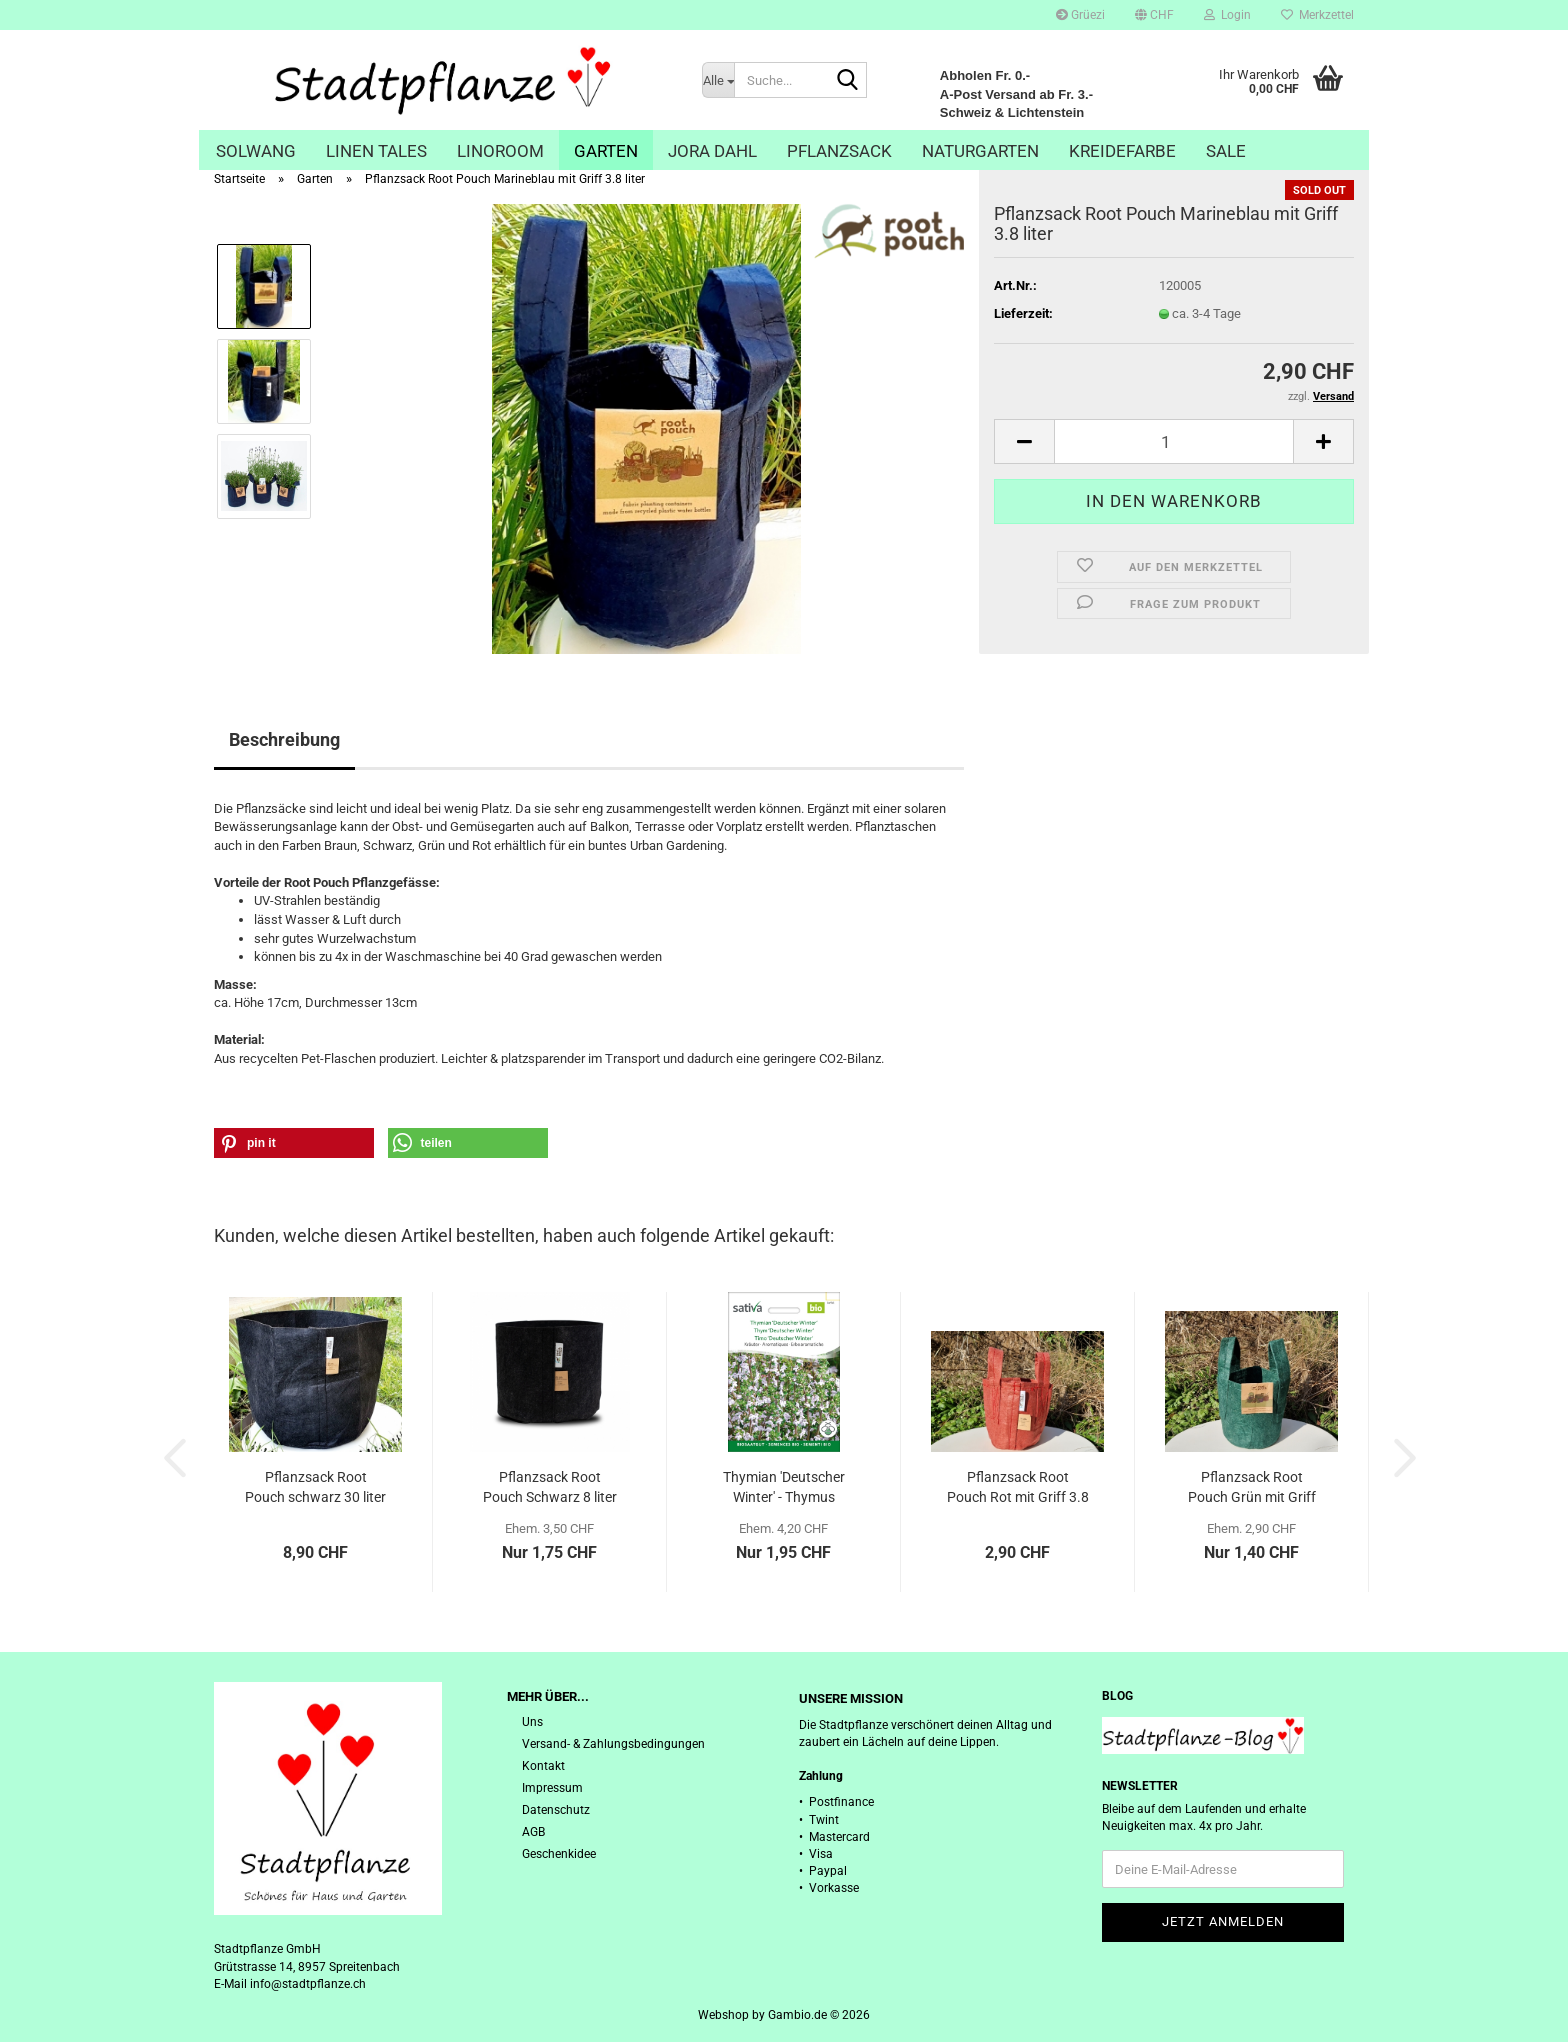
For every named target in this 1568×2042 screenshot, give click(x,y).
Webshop (723, 2015)
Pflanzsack (839, 151)
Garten (606, 151)
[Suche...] (718, 80)
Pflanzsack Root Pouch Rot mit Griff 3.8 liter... (1018, 1488)
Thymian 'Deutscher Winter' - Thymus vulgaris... (784, 1488)
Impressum (552, 1788)
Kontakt (543, 1766)
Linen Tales (376, 151)
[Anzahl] (1174, 441)
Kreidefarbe (1122, 151)
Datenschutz (556, 1810)
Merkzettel (1317, 15)
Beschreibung (284, 739)
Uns (532, 1722)
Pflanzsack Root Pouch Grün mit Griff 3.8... (1252, 1488)
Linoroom (500, 151)
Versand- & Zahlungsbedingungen (613, 1744)
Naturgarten (980, 151)
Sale (1226, 151)
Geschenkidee (559, 1854)
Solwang (256, 151)
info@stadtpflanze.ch (308, 1984)
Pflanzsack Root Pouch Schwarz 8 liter (550, 1487)
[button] (1154, 15)
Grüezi (1080, 15)
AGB (533, 1832)
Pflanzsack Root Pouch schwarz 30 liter (315, 1487)
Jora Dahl (712, 151)
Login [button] (1227, 15)
